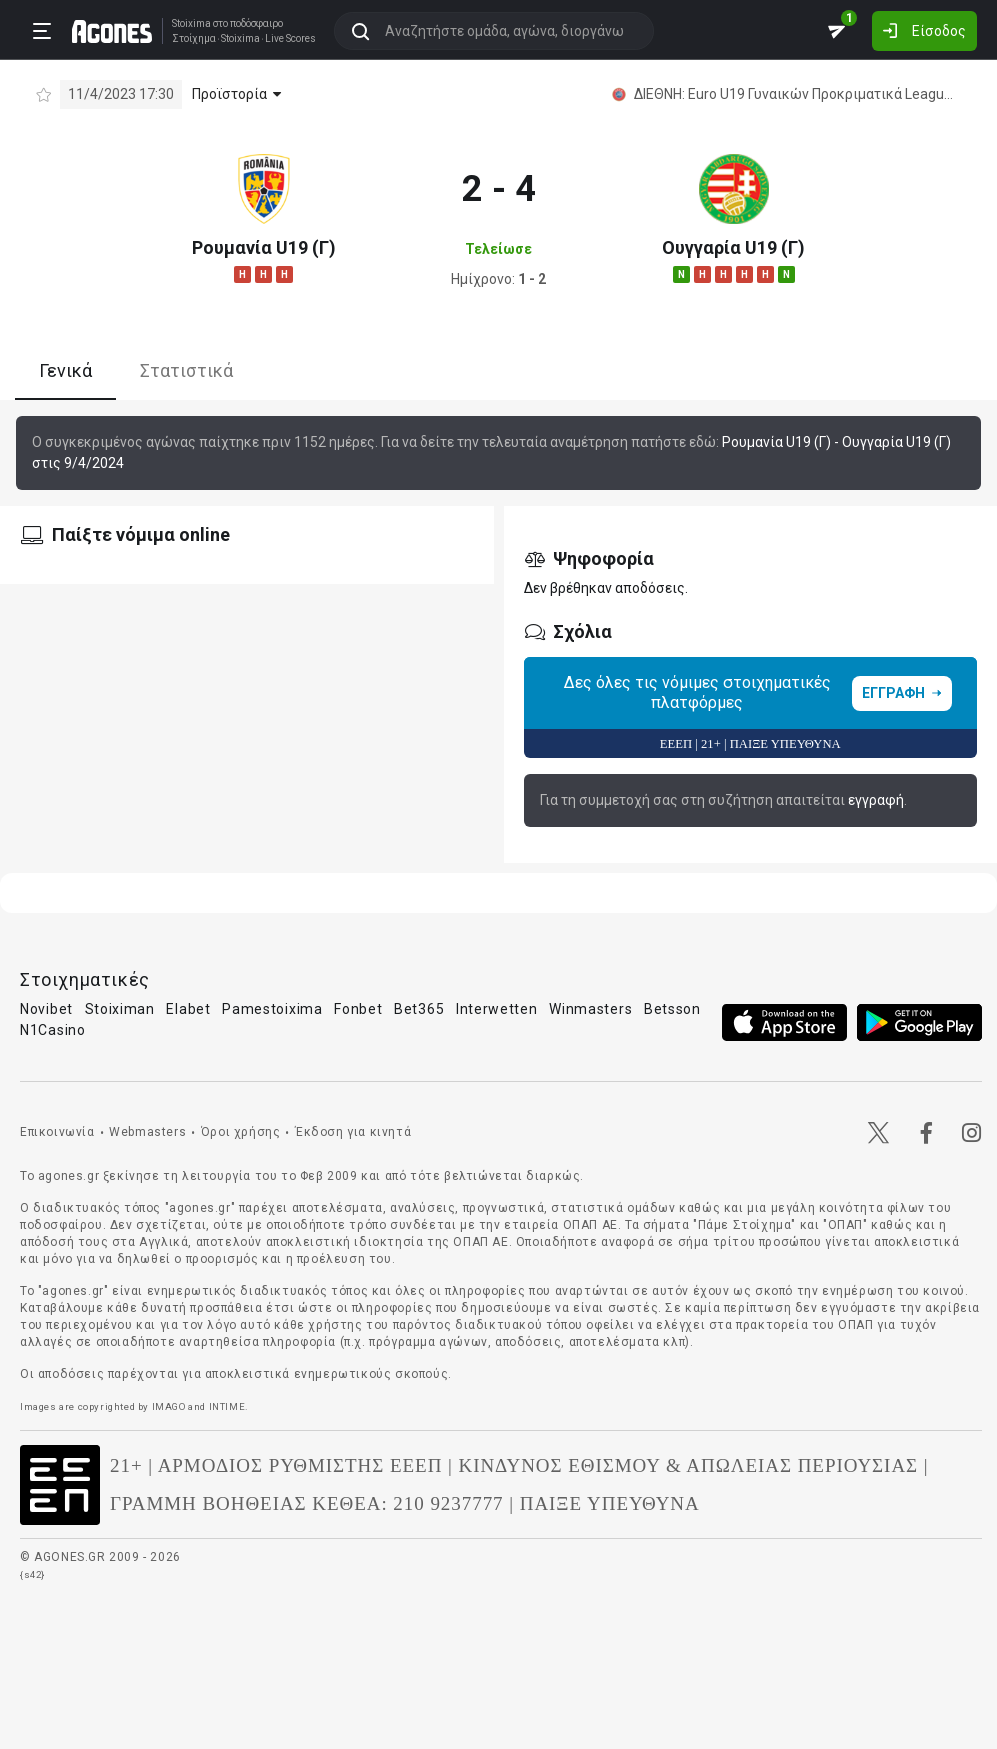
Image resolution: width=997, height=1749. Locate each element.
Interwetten (497, 1009)
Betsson (672, 1009)
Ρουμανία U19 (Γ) (264, 247)
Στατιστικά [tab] (186, 370)
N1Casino (53, 1030)
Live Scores (290, 39)
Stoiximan (120, 1009)
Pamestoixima (272, 1009)
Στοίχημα (194, 39)
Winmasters (590, 1009)
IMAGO (169, 1406)
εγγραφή (876, 800)
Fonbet (358, 1009)
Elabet (188, 1009)
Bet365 (419, 1009)
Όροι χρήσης (241, 1132)
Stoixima (191, 23)
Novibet (46, 1009)
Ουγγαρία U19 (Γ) (733, 247)
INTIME (227, 1406)
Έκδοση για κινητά (353, 1132)
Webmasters (147, 1132)
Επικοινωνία (57, 1132)
